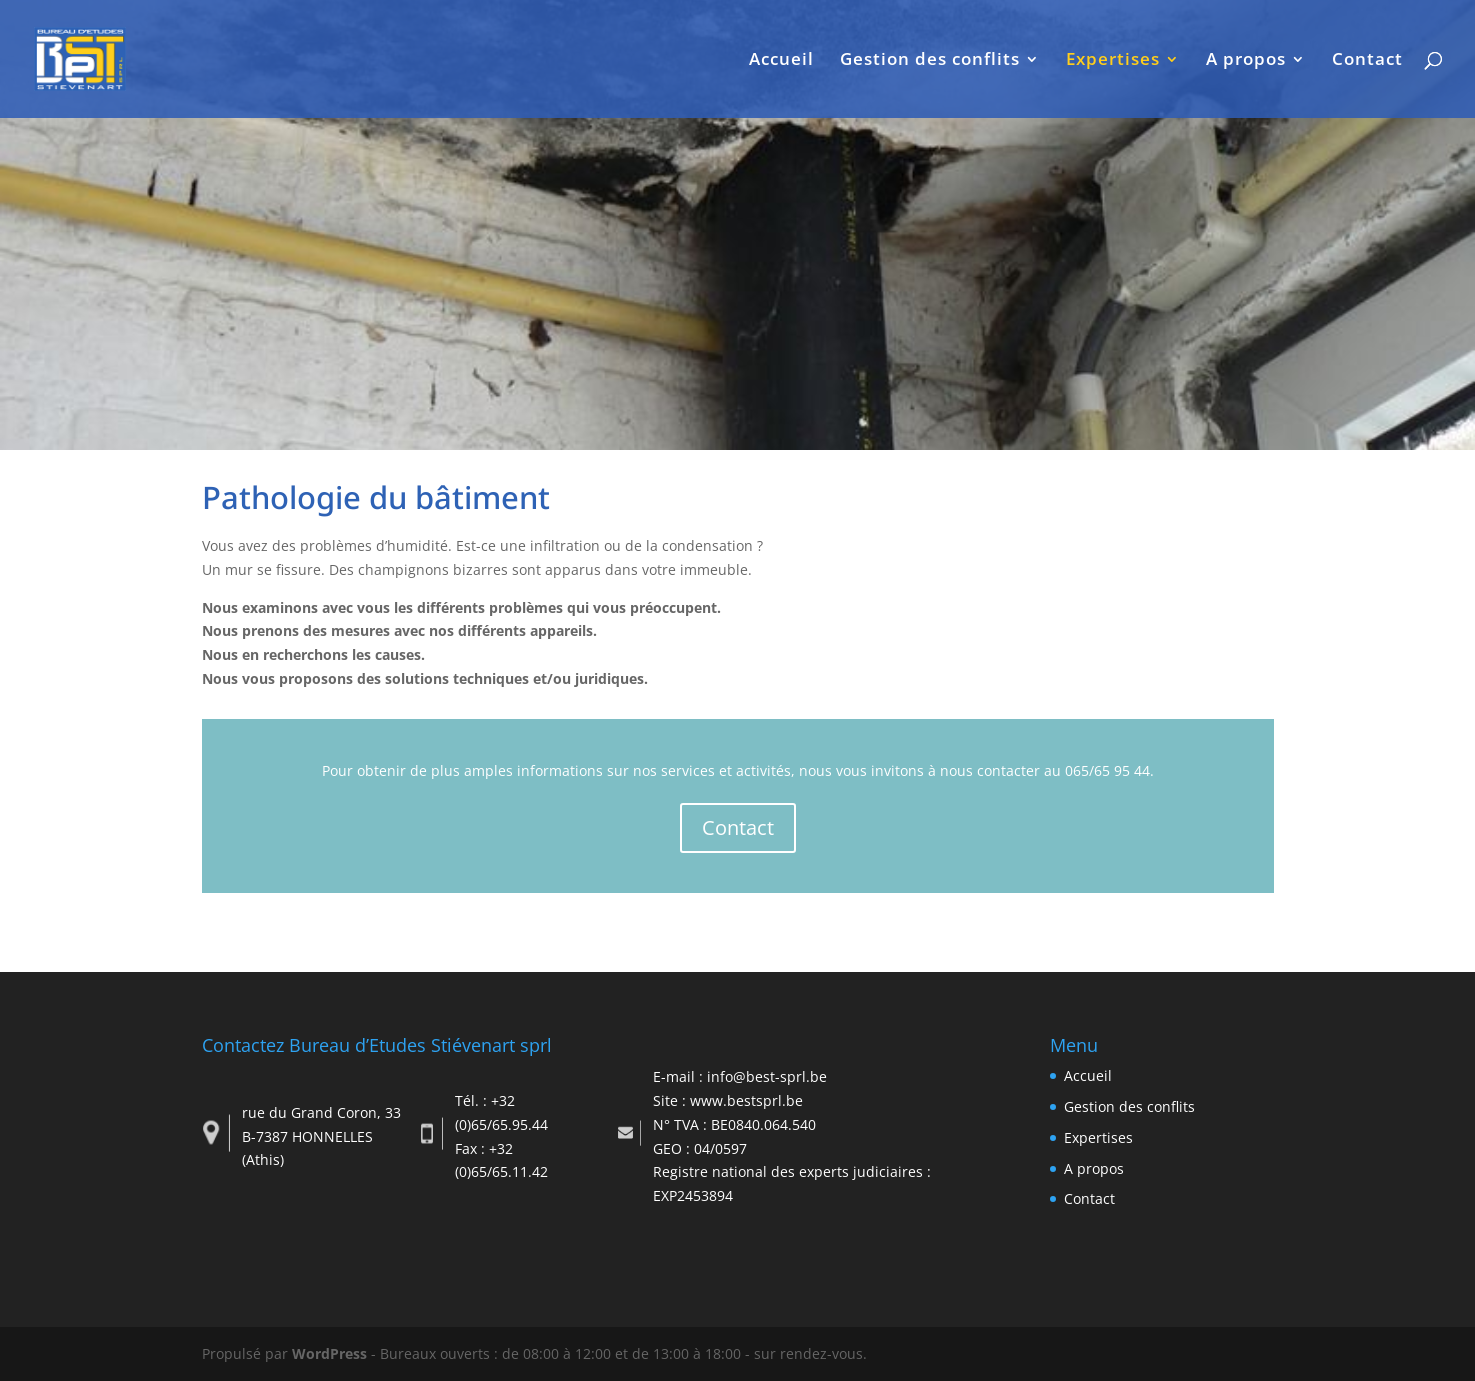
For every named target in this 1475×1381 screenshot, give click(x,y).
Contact (1367, 61)
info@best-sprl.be (767, 1076)
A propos (1246, 61)
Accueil (781, 61)
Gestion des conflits (930, 61)
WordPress (329, 1353)
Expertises (1113, 61)
